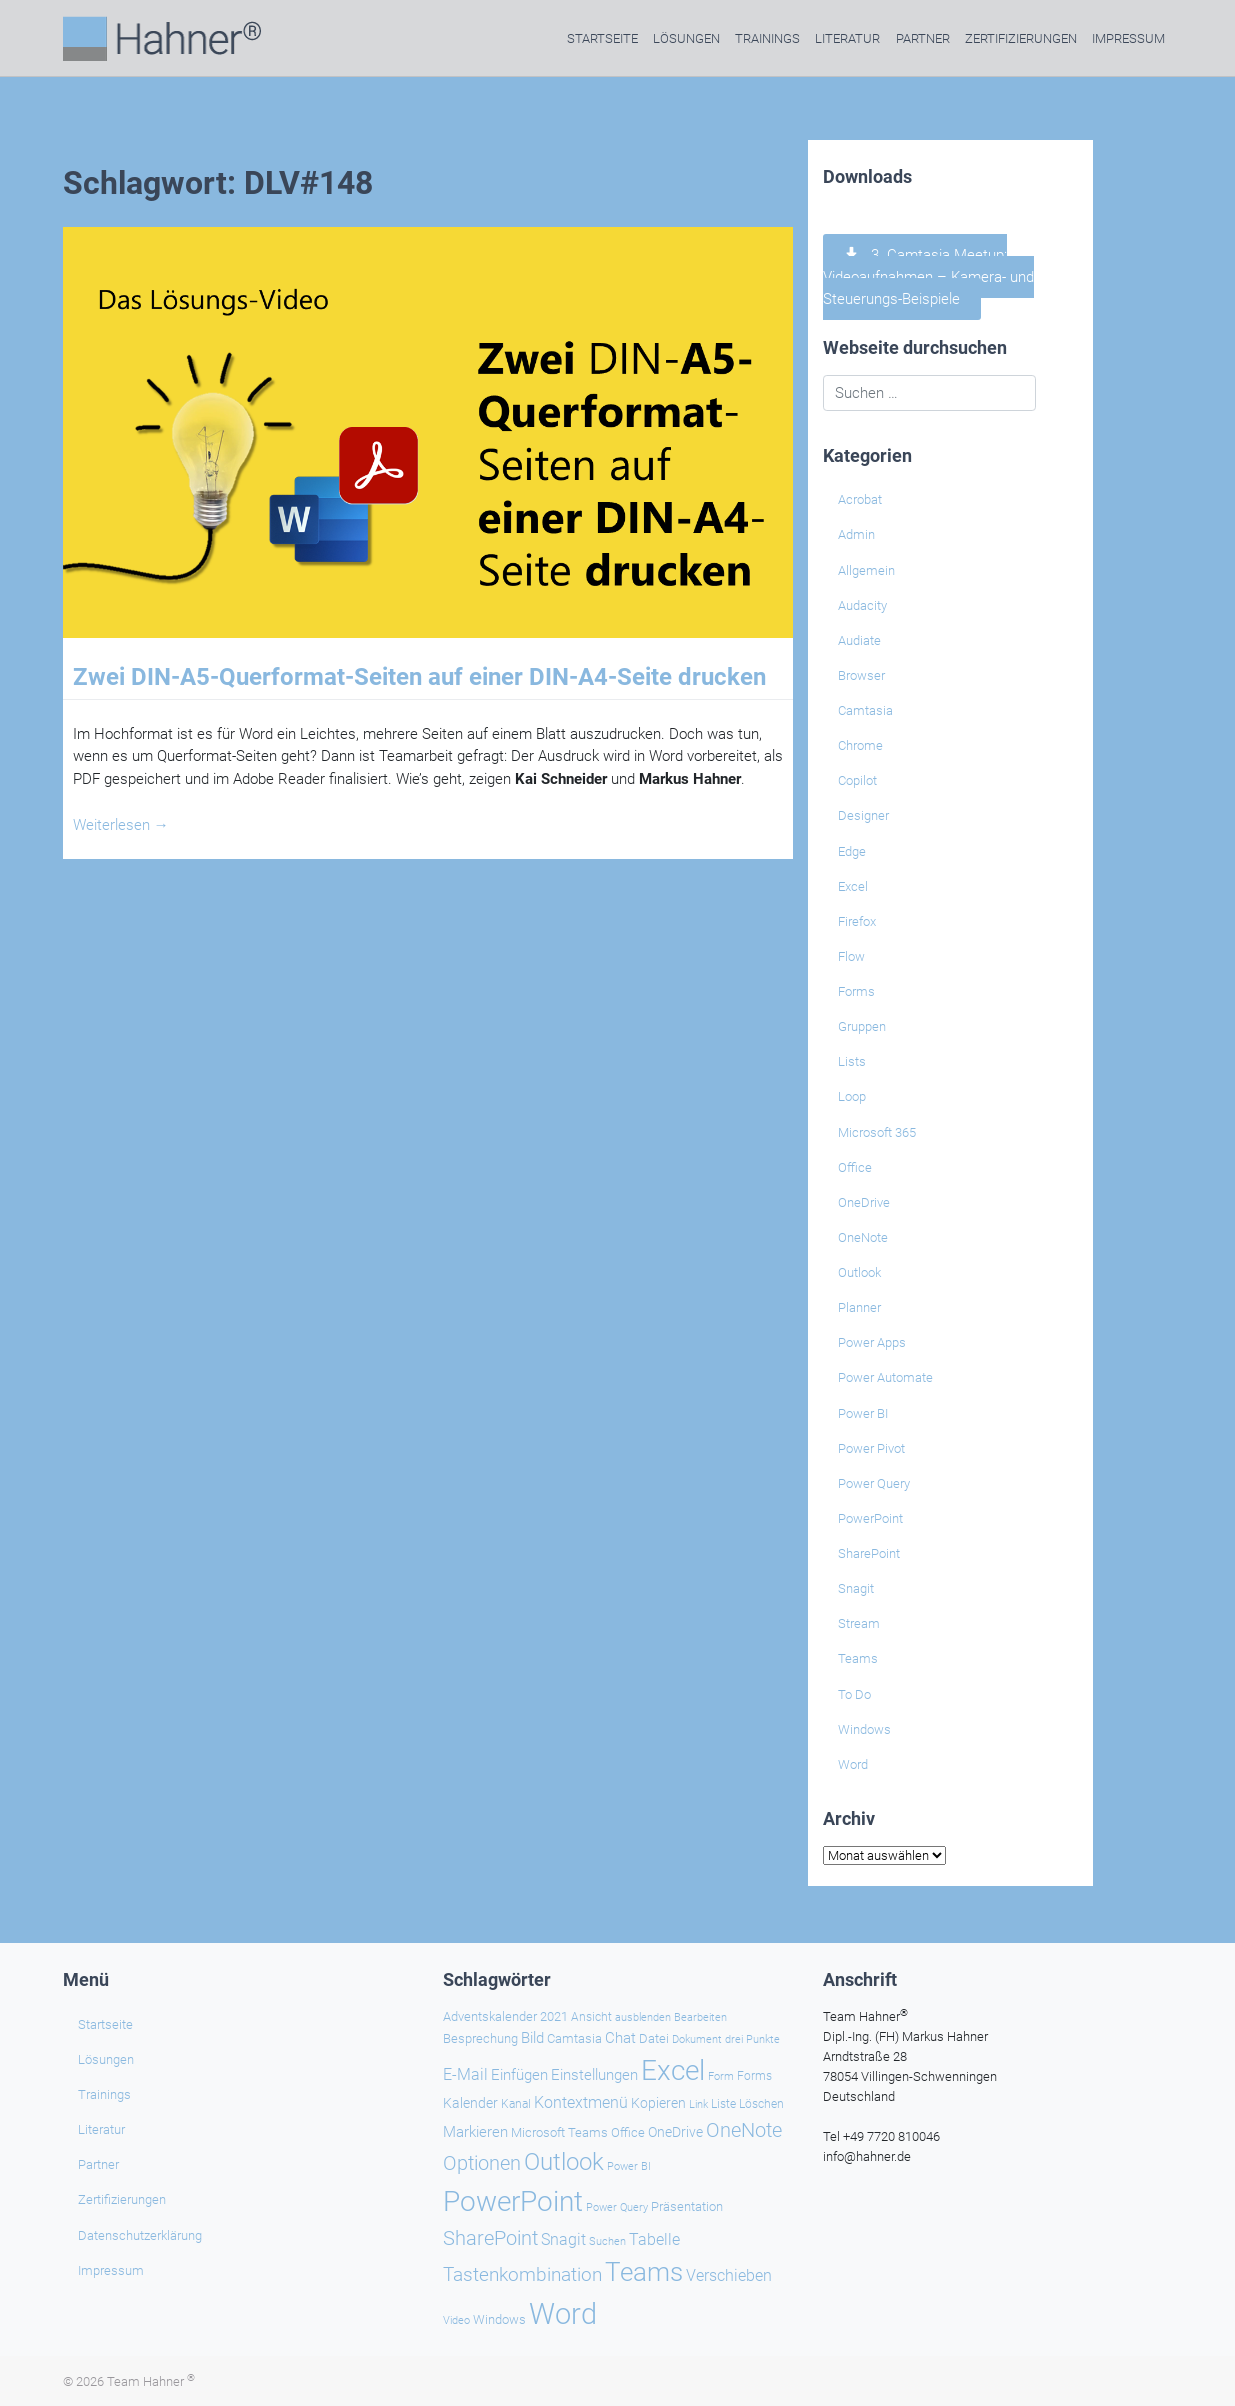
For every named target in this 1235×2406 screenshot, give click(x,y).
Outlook (859, 1272)
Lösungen (686, 38)
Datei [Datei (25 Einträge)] (654, 2038)
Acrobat (860, 499)
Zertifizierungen (1021, 38)
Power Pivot (871, 1448)
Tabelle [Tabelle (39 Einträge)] (654, 2239)
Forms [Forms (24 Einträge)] (754, 2075)
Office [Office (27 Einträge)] (628, 2132)
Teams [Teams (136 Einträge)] (644, 2272)
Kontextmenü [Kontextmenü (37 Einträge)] (581, 2102)
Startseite (602, 38)
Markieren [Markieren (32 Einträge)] (475, 2132)
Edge (852, 851)
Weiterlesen (121, 825)
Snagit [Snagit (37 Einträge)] (563, 2239)
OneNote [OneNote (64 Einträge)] (744, 2130)
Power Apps (872, 1342)
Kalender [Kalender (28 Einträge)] (470, 2103)
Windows (864, 1729)
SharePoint (869, 1553)
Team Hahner (151, 2381)
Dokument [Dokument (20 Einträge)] (697, 2039)
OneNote (863, 1237)
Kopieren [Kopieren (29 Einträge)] (658, 2103)
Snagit (856, 1588)
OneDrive (864, 1202)
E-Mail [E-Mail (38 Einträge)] (465, 2074)
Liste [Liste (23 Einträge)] (723, 2104)
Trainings (767, 38)
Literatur (847, 38)
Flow (851, 956)
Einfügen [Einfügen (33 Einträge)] (519, 2075)
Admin (856, 534)
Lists (852, 1061)
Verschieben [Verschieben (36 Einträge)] (729, 2276)
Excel (853, 886)
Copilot (857, 780)
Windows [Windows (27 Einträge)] (499, 2319)
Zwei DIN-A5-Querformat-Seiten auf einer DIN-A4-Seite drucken (419, 677)
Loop (852, 1096)
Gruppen (862, 1026)
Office (855, 1167)
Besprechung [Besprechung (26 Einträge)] (480, 2038)
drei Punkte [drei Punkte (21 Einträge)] (752, 2039)
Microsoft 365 (877, 1132)
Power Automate (885, 1377)
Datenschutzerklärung (140, 2235)
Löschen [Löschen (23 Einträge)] (761, 2104)
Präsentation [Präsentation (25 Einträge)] (687, 2206)
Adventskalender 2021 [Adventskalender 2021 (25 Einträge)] (505, 2016)
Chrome (860, 745)
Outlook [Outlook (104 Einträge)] (564, 2162)
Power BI (863, 1413)
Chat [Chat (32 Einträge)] (620, 2038)
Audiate (859, 640)
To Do (854, 1694)
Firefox (857, 921)
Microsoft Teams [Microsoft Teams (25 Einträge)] (559, 2132)
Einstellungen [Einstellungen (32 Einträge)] (594, 2075)
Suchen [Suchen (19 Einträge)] (607, 2241)
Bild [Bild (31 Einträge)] (532, 2038)
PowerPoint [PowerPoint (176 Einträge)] (513, 2201)
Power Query (874, 1483)
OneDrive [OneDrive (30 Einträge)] (675, 2132)
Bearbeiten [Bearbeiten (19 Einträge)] (700, 2017)
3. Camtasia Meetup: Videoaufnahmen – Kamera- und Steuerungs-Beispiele (928, 277)
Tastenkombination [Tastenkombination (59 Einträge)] (522, 2274)
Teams (858, 1658)
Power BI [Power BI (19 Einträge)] (629, 2166)
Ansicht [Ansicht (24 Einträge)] (591, 2016)
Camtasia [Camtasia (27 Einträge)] (574, 2038)
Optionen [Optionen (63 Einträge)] (482, 2163)
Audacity (862, 605)
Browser (861, 675)
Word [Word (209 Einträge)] (563, 2314)
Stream (859, 1623)
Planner (859, 1307)
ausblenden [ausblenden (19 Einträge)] (643, 2017)
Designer (863, 815)
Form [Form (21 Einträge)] (721, 2076)
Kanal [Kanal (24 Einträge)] (516, 2103)
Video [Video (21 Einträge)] (456, 2320)
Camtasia (865, 710)
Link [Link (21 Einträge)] (698, 2104)
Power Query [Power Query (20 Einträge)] (617, 2207)
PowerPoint (870, 1518)
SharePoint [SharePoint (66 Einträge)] (490, 2238)
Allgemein (866, 570)
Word (853, 1764)
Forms (856, 991)
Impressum (1128, 38)
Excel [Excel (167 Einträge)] (673, 2070)
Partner (923, 38)
